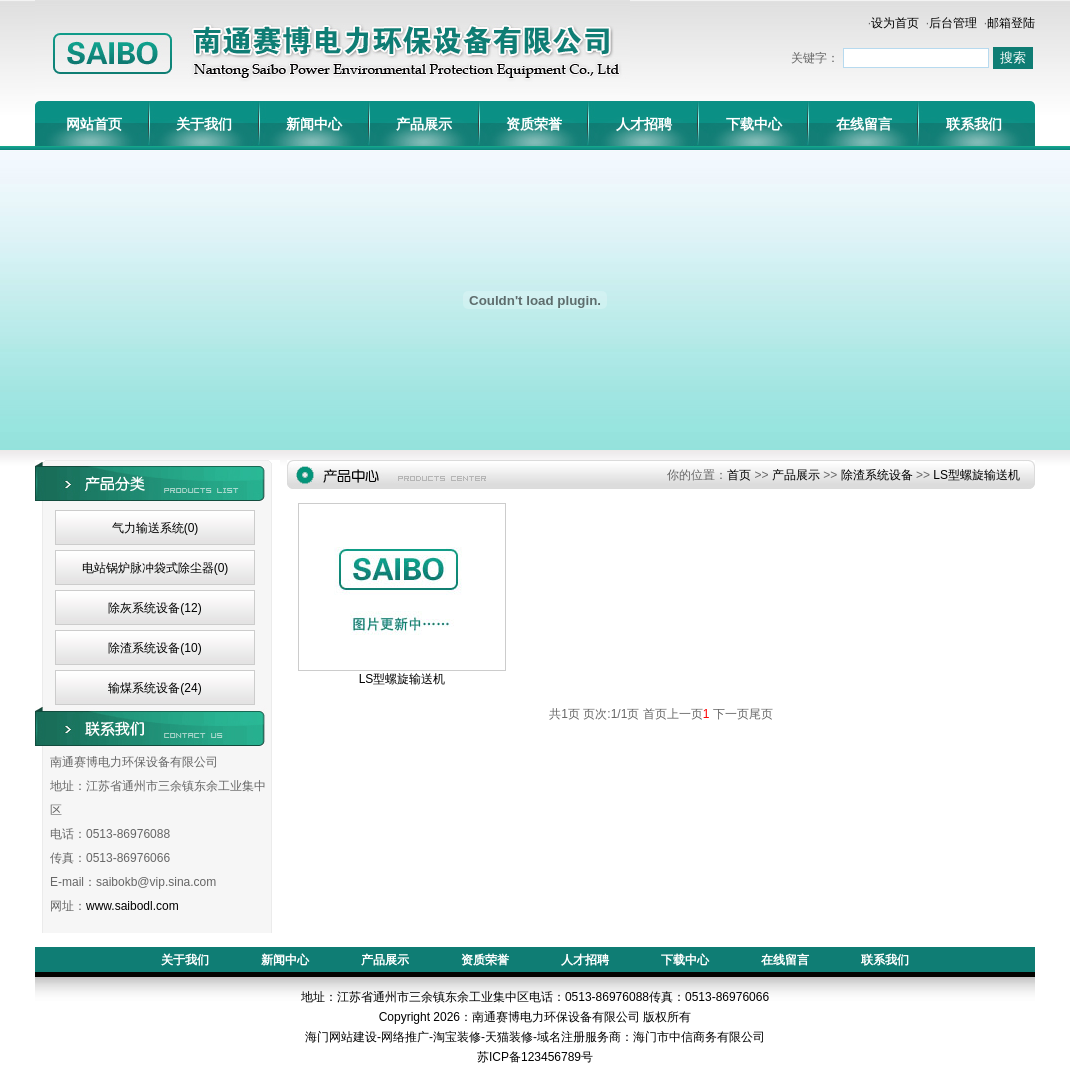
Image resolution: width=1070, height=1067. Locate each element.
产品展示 (424, 124)
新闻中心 (314, 124)
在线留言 (864, 124)
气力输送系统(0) (155, 528)
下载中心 (754, 124)
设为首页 (895, 23)
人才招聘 (644, 124)
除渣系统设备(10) (154, 648)
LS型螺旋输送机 (976, 475)
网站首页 (94, 124)
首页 (739, 475)
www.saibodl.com (132, 906)
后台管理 (953, 23)
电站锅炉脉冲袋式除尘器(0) (155, 568)
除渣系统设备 (877, 475)
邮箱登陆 (1011, 23)
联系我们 (974, 124)
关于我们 (204, 124)
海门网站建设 (341, 1037)
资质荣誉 (534, 124)
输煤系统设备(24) (154, 688)
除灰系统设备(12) (154, 608)
